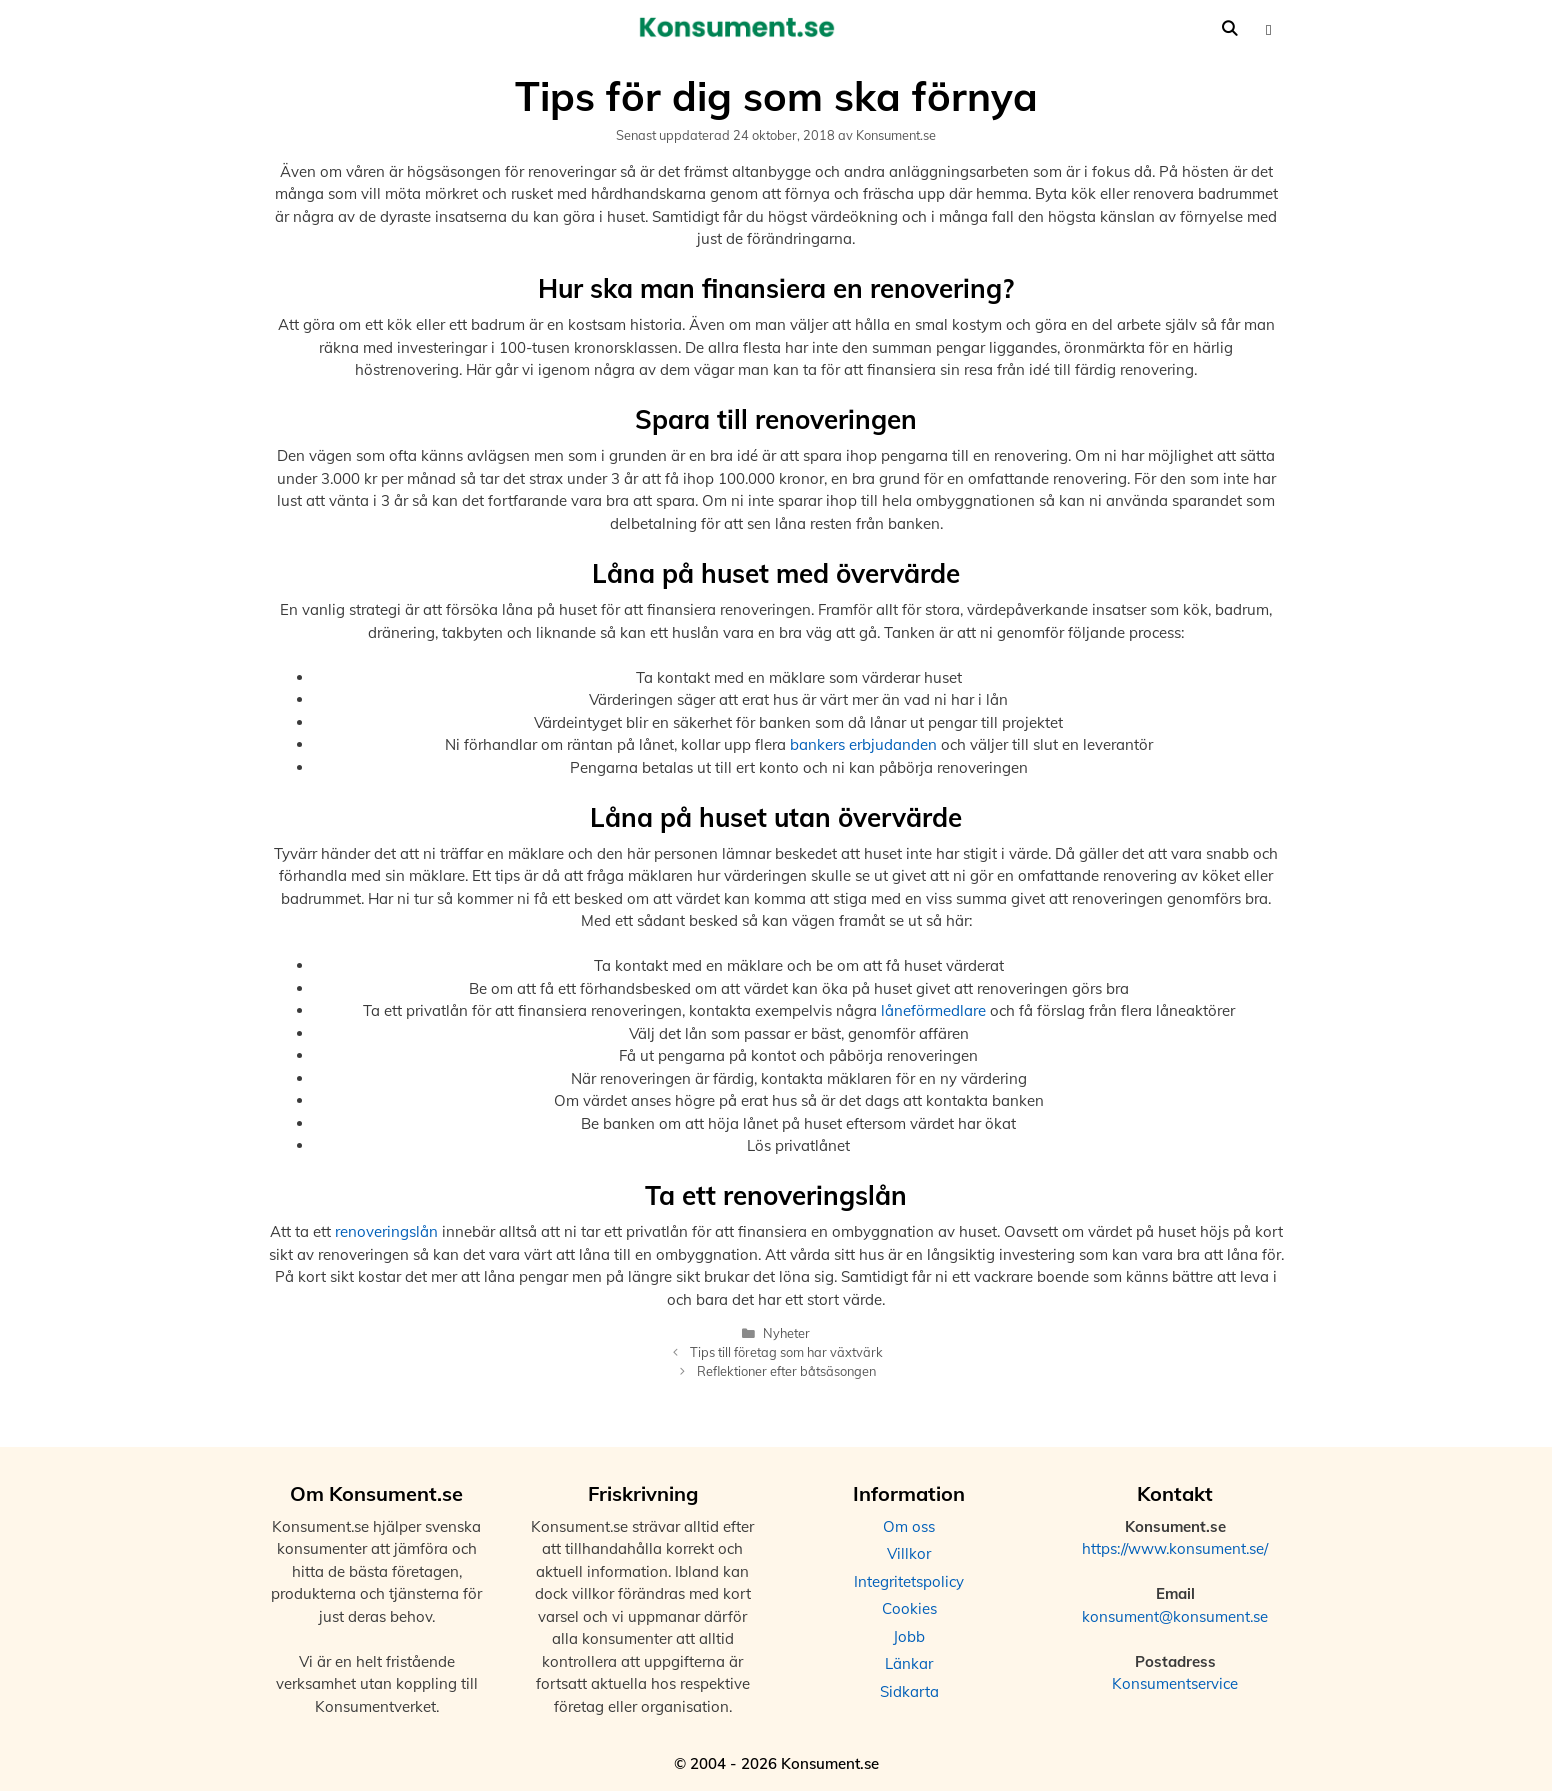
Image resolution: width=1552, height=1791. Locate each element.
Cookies (909, 1608)
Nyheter (786, 1333)
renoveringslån (386, 1231)
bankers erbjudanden (863, 744)
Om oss (909, 1526)
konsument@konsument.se (1175, 1616)
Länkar (909, 1663)
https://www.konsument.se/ (1175, 1548)
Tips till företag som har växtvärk (786, 1352)
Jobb (909, 1636)
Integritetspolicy (909, 1581)
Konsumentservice (1175, 1683)
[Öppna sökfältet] (1229, 28)
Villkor (909, 1553)
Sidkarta (909, 1691)
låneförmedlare (933, 1010)
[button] (1268, 28)
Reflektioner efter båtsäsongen (786, 1371)
